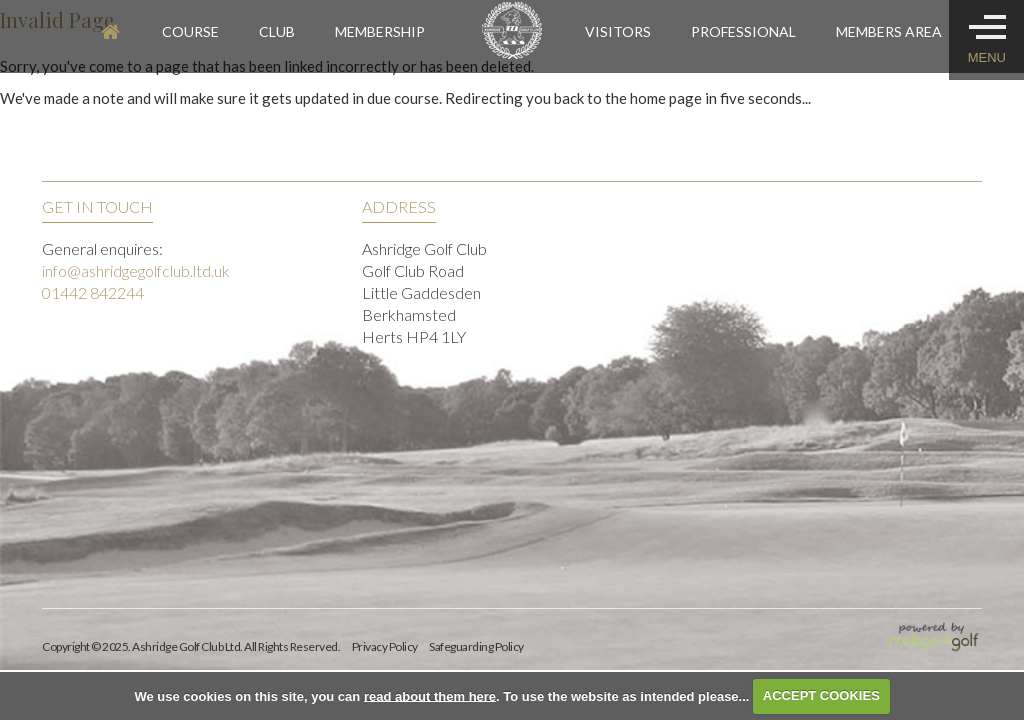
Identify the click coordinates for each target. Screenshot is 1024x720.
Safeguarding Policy (476, 646)
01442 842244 (93, 292)
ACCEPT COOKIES (821, 695)
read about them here (430, 695)
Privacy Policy (385, 646)
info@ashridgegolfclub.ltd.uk (136, 270)
